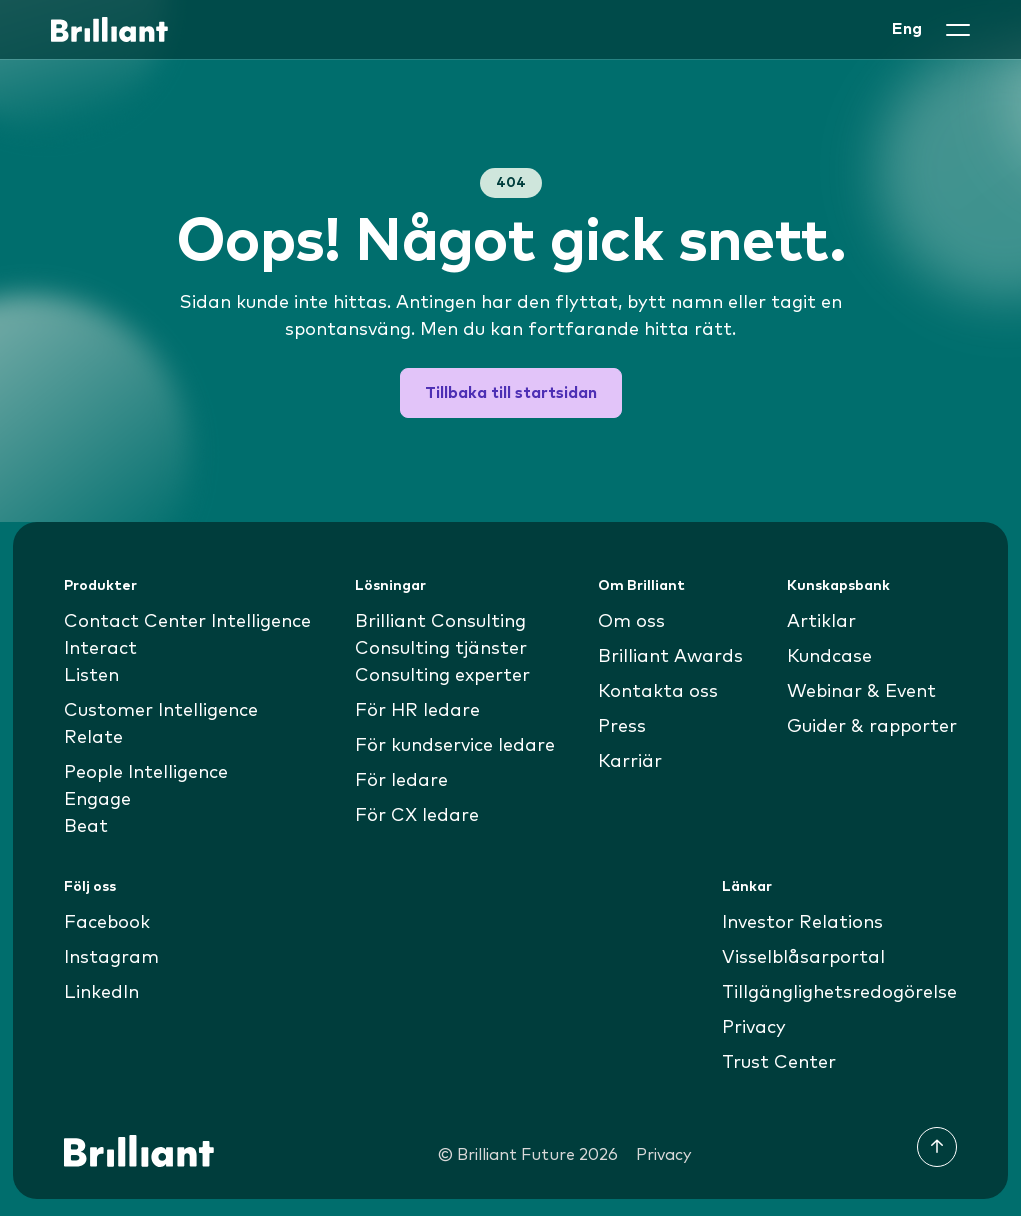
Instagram (111, 958)
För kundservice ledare (455, 746)
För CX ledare (417, 816)
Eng (907, 29)
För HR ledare (417, 711)
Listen (91, 676)
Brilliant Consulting (440, 622)
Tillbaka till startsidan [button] (511, 393)
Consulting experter (442, 676)
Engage (97, 800)
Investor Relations (802, 923)
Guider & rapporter (872, 727)
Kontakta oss (658, 692)
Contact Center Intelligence (187, 622)
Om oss (631, 622)
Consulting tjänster (441, 649)
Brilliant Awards (670, 657)
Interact (100, 649)
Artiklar (821, 622)
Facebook (107, 923)
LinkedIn (101, 993)
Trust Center (779, 1063)
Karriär (630, 762)
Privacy (754, 1028)
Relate (93, 738)
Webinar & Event (861, 692)
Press (622, 727)
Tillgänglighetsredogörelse (839, 993)
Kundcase (829, 657)
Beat (86, 827)
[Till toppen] (937, 1147)
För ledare (401, 781)
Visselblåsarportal (803, 958)
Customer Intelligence (161, 711)
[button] (958, 30)
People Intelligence (146, 773)
